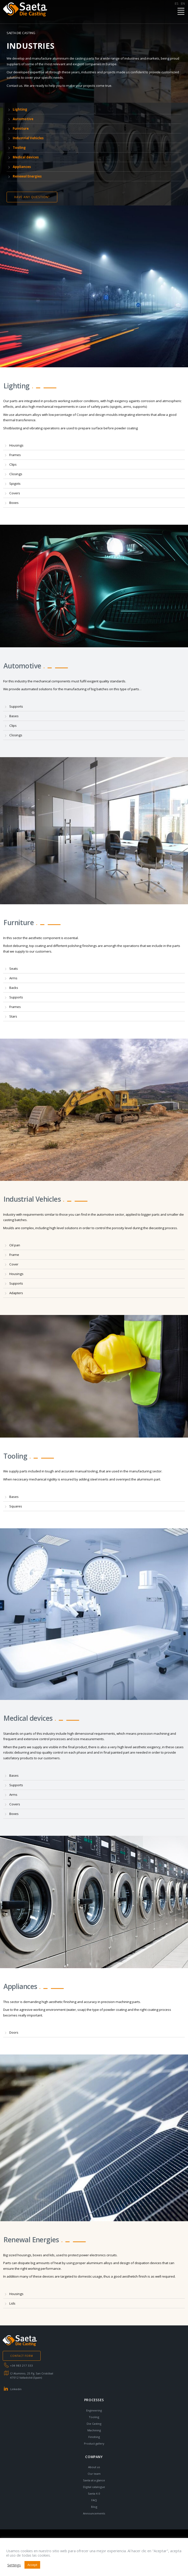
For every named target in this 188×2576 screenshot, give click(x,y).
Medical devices (26, 157)
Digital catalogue (94, 2487)
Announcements (94, 2513)
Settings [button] (14, 2565)
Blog (94, 2507)
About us (94, 2467)
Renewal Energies (27, 176)
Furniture (21, 128)
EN (183, 3)
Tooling (19, 147)
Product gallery (94, 2443)
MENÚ (180, 11)
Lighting (20, 109)
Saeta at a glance (94, 2480)
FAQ (94, 2500)
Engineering (94, 2410)
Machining (94, 2430)
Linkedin (16, 2389)
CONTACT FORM (21, 2356)
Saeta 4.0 (94, 2493)
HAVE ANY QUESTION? (32, 197)
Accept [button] (32, 2565)
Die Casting (94, 2423)
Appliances (22, 167)
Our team (94, 2473)
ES (176, 3)
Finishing (94, 2437)
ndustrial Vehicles (29, 138)
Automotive (23, 119)
